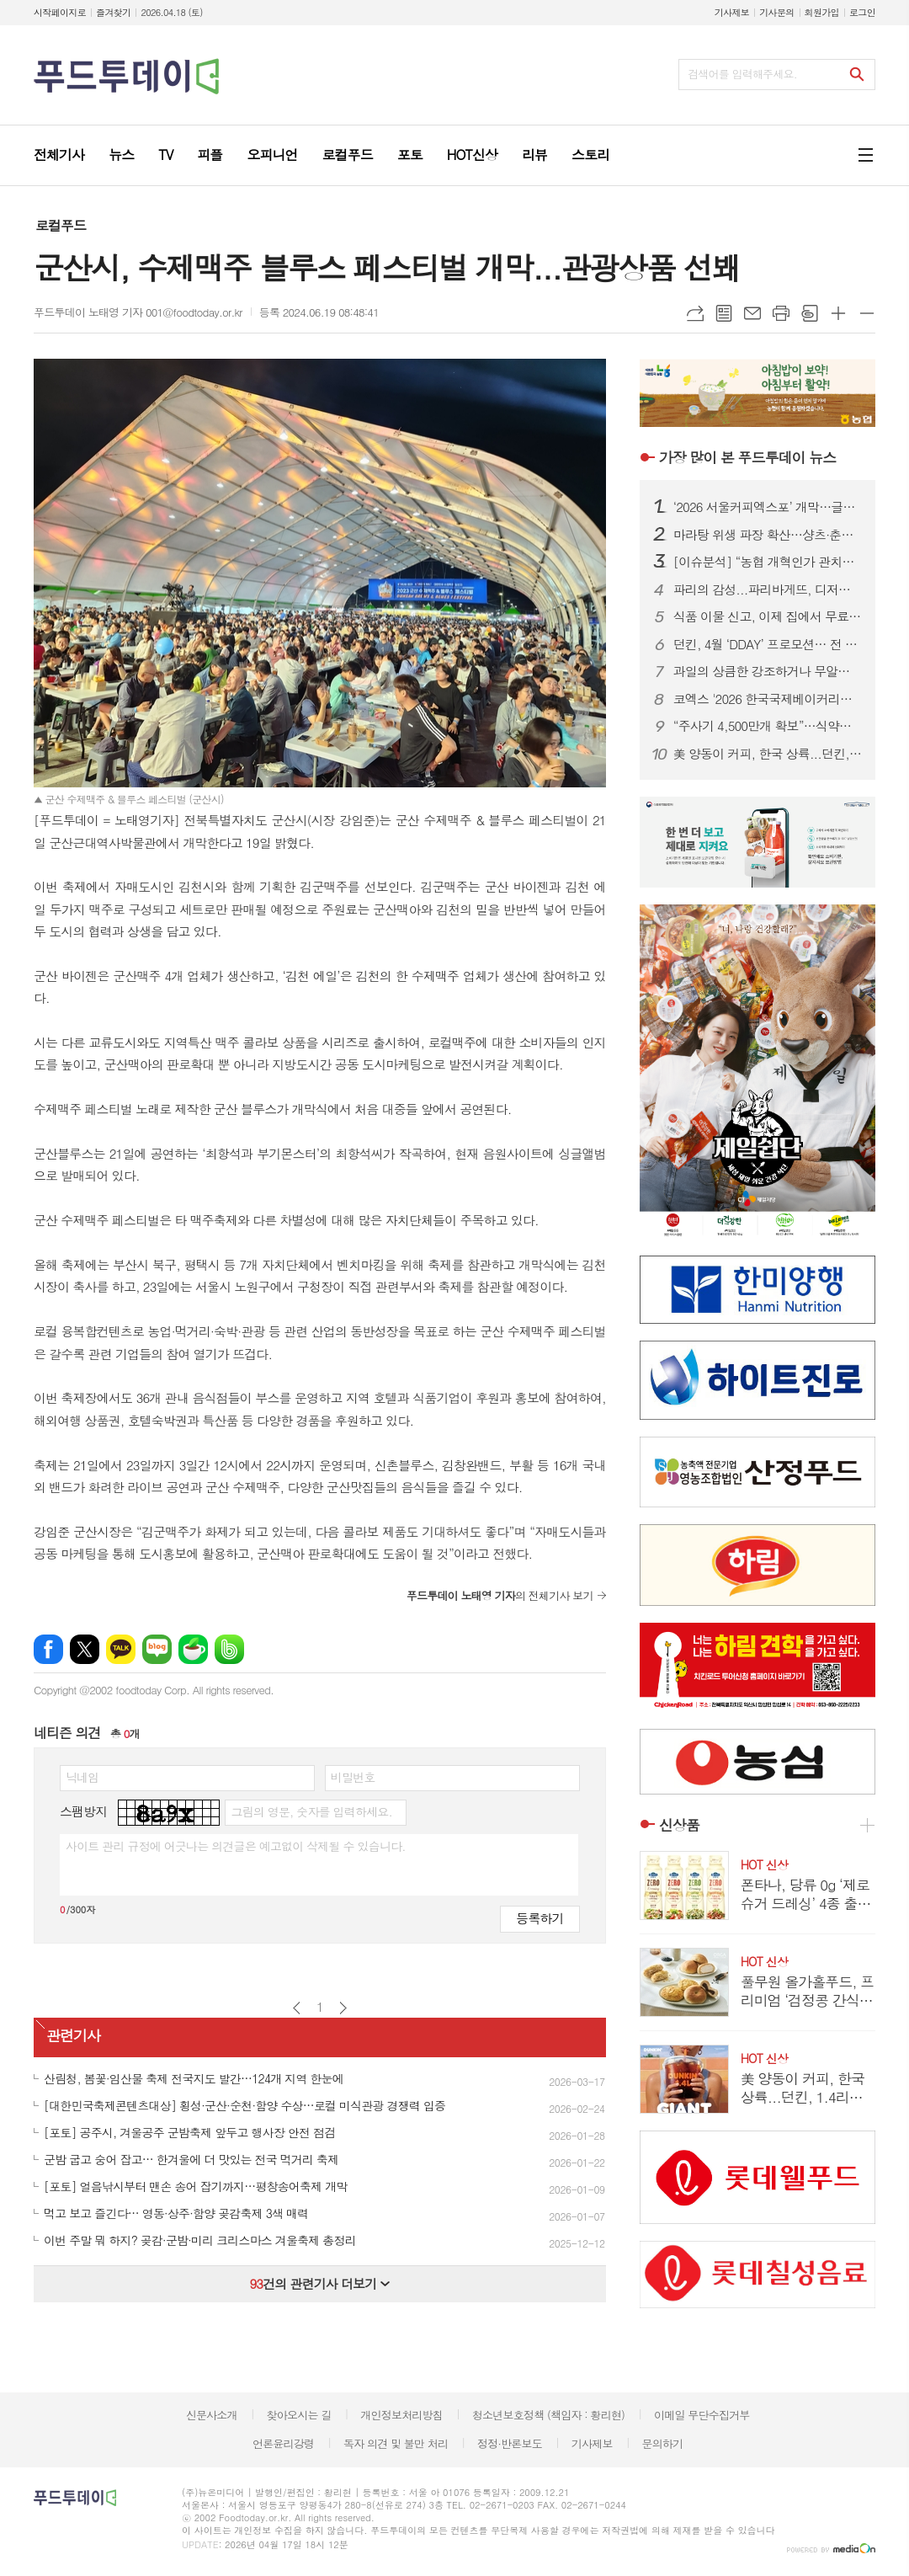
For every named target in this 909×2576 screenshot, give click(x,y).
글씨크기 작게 (866, 313)
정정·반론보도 (509, 2443)
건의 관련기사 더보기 (319, 2283)
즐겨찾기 (113, 12)
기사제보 (732, 12)
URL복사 (695, 313)
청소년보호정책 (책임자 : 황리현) (548, 2415)
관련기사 (73, 2036)
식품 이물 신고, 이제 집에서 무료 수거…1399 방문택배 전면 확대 (767, 616)
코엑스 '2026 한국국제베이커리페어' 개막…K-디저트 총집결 (767, 699)
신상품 (679, 1825)
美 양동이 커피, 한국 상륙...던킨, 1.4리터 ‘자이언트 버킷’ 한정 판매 (767, 753)
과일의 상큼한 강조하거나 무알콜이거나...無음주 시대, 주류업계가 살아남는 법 (767, 671)
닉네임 (82, 1777)
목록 (723, 313)
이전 (296, 2008)
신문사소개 (211, 2415)
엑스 (84, 1649)
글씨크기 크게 (838, 313)
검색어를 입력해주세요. (742, 73)
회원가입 (822, 12)
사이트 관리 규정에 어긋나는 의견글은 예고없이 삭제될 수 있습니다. (236, 1846)
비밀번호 (353, 1777)
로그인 (862, 12)
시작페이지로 (60, 12)
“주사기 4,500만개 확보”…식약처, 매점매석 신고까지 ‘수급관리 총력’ (767, 725)
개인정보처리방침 (401, 2415)
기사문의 (776, 12)
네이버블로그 (157, 1649)
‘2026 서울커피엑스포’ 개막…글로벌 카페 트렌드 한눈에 (767, 507)
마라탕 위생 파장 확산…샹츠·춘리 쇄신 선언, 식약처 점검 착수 (767, 534)
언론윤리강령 (283, 2443)
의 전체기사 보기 (500, 1595)
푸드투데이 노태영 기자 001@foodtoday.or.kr (138, 312)
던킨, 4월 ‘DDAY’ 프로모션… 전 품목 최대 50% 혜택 (767, 644)
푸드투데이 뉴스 (747, 457)
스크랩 (809, 313)
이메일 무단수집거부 (702, 2415)
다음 (343, 2008)
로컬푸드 (60, 225)
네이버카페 (193, 1649)
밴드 (229, 1649)
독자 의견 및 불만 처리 (395, 2443)
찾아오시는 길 (299, 2415)
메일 (752, 313)
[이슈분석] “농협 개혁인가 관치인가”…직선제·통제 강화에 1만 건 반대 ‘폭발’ (767, 561)
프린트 (781, 313)
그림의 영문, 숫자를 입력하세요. (311, 1811)
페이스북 (48, 1649)
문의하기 (662, 2443)
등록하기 (539, 1918)
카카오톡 (121, 1649)
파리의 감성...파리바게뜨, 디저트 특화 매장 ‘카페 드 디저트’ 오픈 (767, 589)
